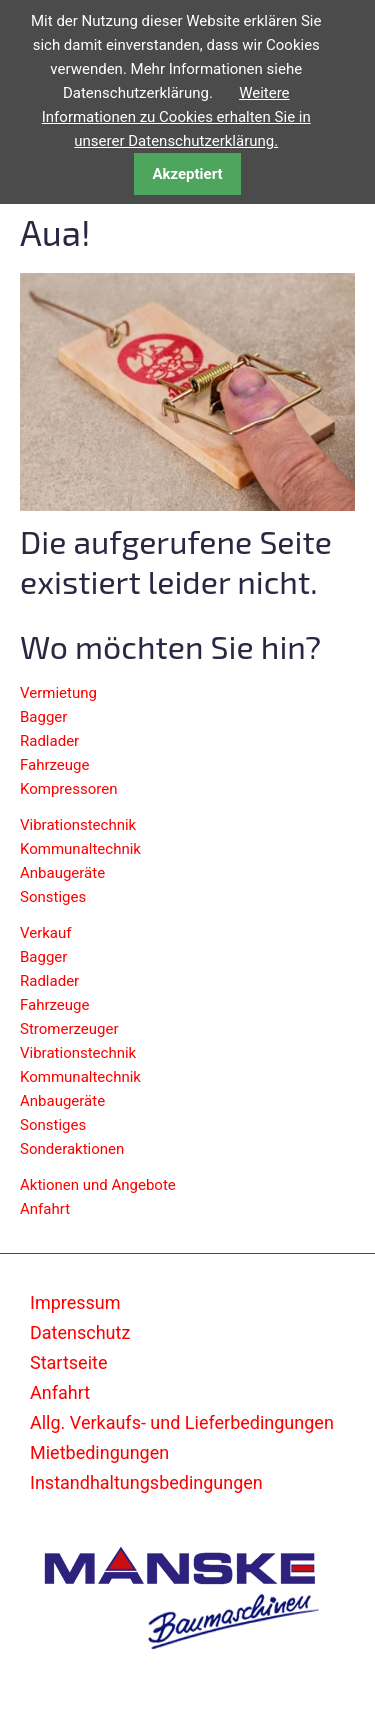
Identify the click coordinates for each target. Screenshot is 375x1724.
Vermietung (58, 693)
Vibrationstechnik (78, 825)
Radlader (49, 741)
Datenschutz (80, 1332)
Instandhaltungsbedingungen (146, 1482)
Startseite (68, 1362)
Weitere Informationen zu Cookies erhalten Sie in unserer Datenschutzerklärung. (176, 117)
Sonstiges (53, 897)
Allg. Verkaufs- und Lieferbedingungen (182, 1422)
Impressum (75, 1302)
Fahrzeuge (54, 765)
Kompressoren (68, 789)
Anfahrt (45, 1209)
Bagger (43, 717)
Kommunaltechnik (80, 849)
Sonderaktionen (72, 1149)
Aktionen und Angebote (98, 1185)
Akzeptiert (187, 174)
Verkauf (46, 933)
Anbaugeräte (62, 873)
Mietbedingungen (99, 1452)
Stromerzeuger (69, 1029)
